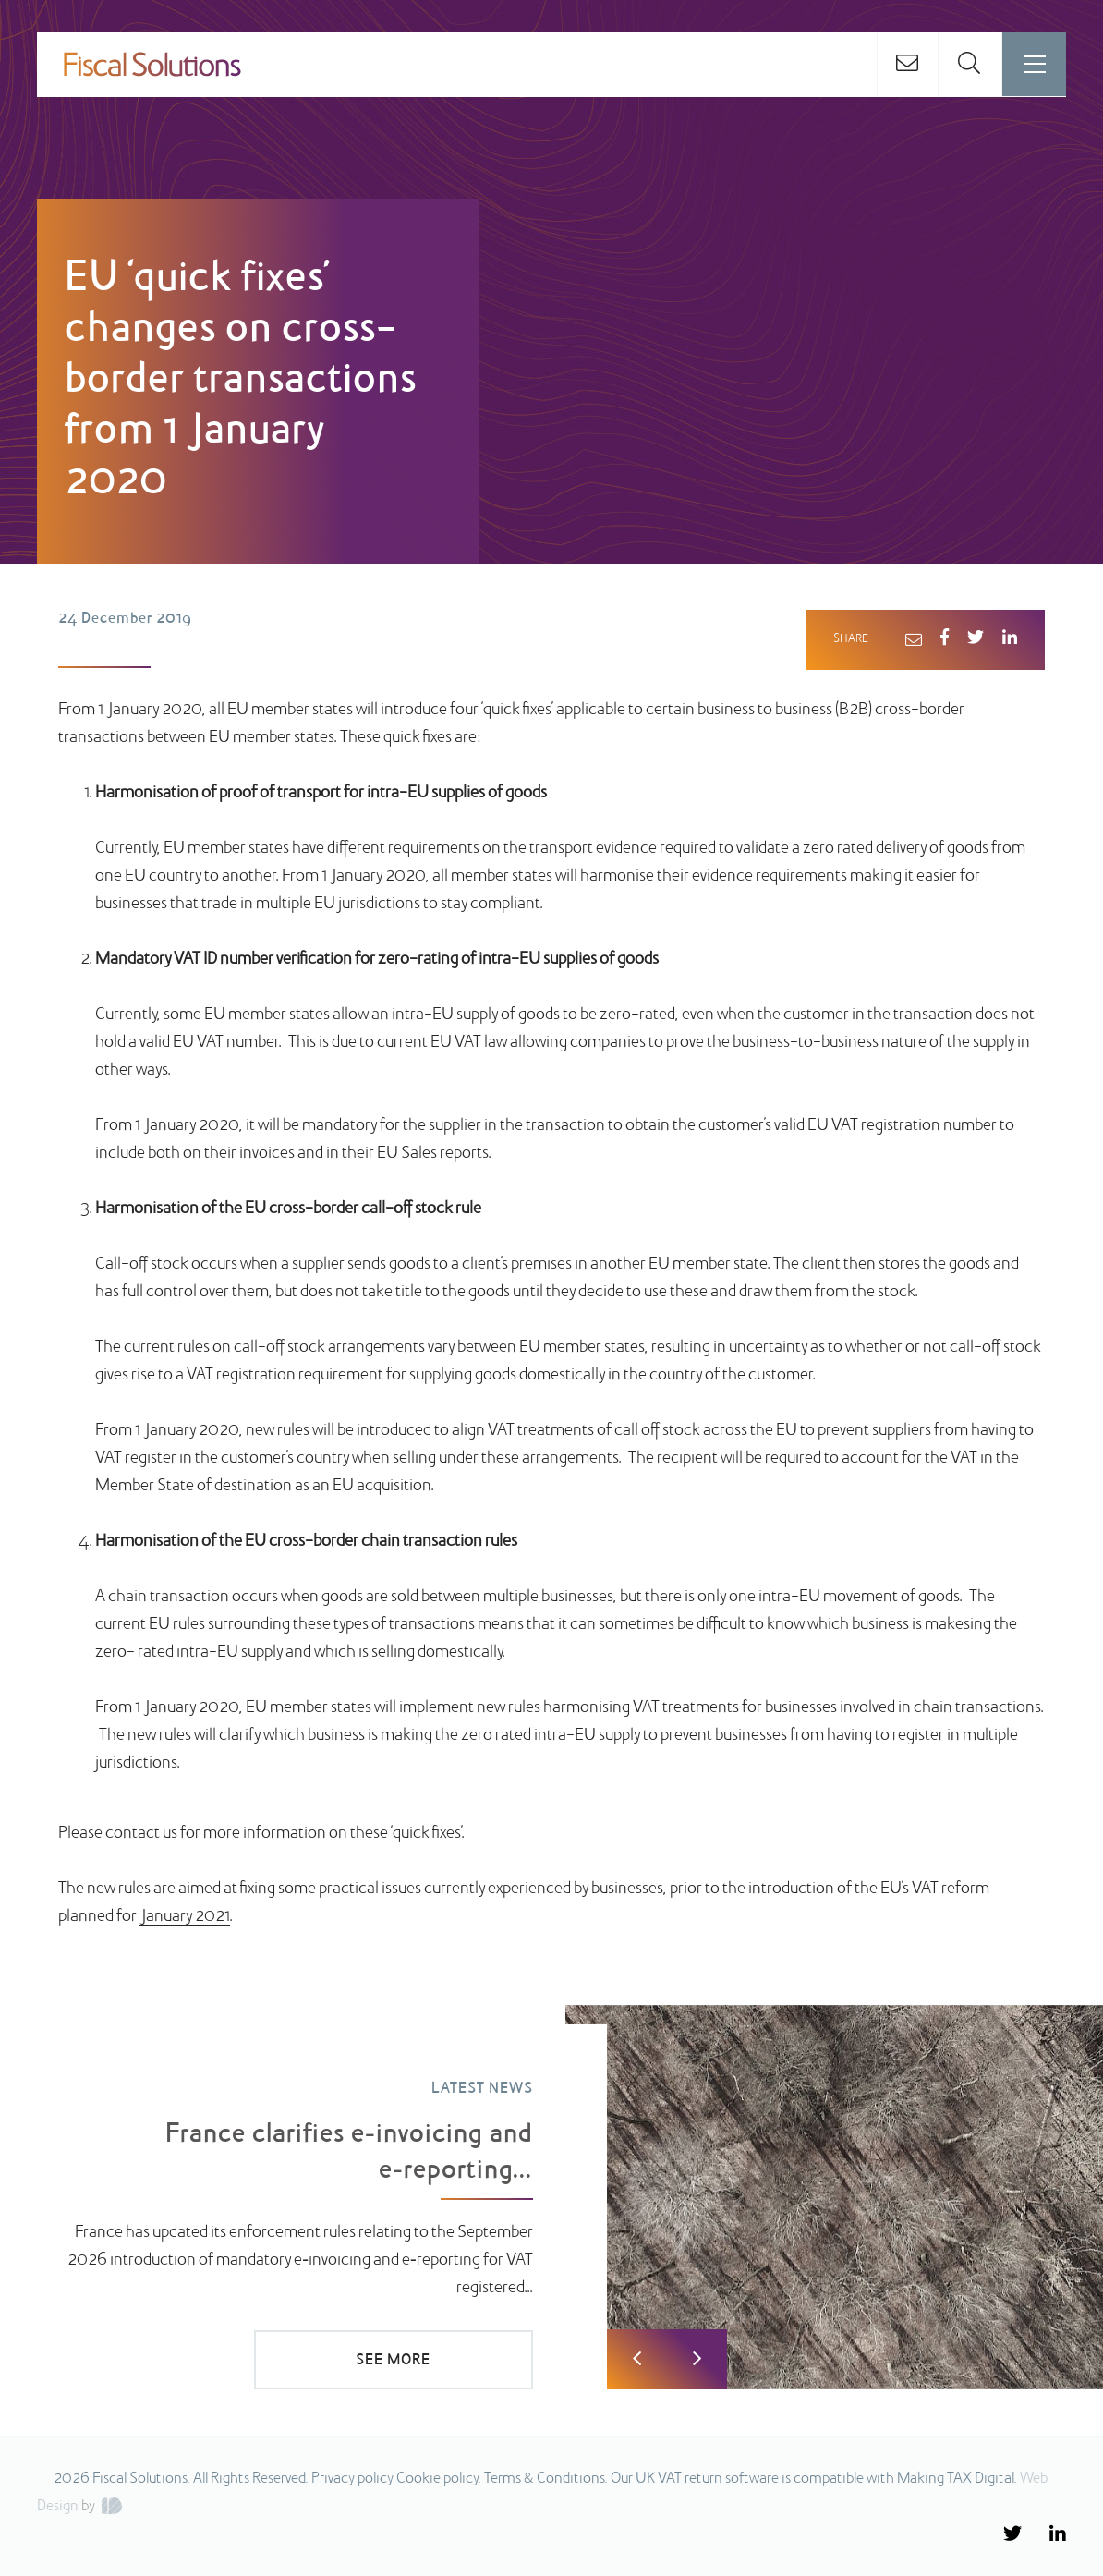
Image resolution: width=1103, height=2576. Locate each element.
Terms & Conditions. (546, 2479)
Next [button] (697, 2359)
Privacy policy (352, 2479)
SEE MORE (407, 2360)
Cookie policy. (438, 2479)
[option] (551, 2198)
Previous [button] (637, 2359)
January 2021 (184, 1918)
